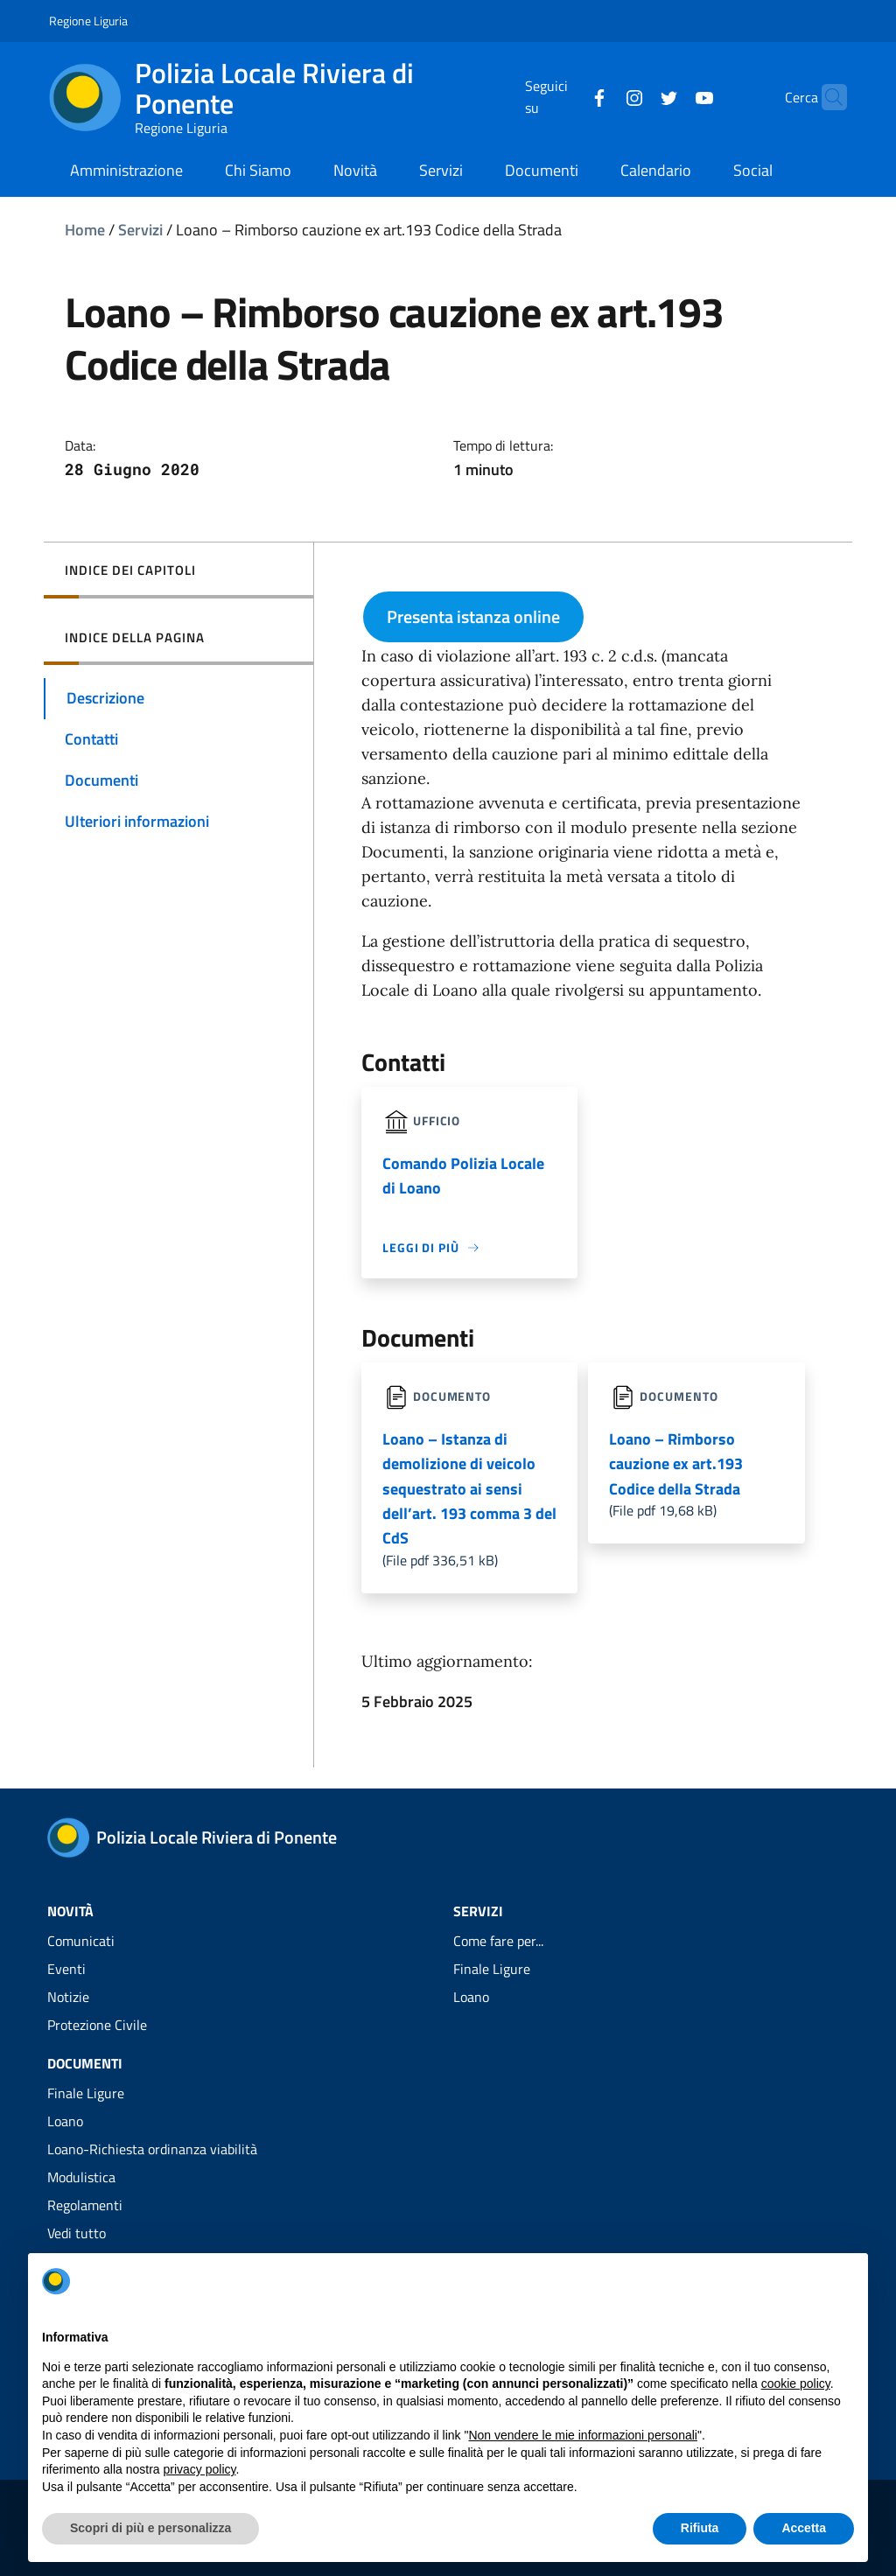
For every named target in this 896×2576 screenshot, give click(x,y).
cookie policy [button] (795, 2383)
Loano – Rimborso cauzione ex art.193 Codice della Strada (676, 1464)
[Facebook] (565, 96)
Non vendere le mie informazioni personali (582, 2435)
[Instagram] (600, 96)
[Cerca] (826, 97)
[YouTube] (670, 96)
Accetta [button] (803, 2528)
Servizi (140, 230)
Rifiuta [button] (700, 2528)
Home (85, 230)
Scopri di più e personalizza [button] (150, 2528)
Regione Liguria (88, 20)
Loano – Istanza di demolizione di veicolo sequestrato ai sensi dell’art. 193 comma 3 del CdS (469, 1488)
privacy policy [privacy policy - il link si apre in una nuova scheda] (200, 2469)
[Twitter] (635, 96)
